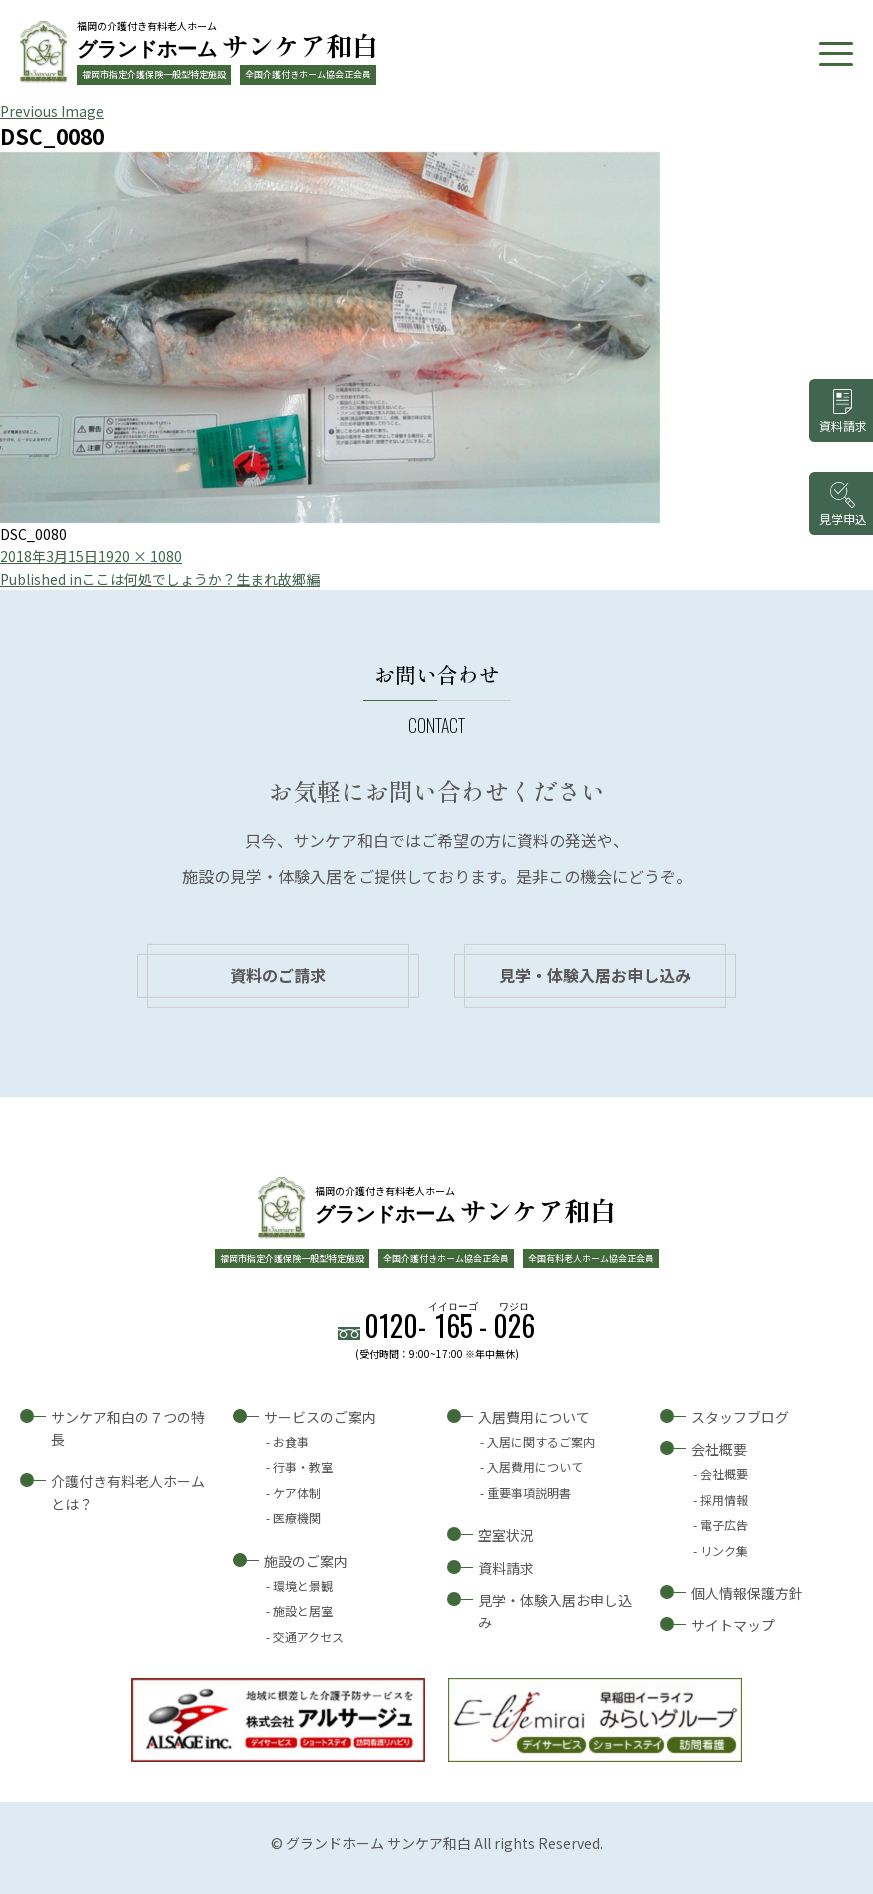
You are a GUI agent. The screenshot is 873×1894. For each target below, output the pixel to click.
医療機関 (297, 1517)
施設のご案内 (306, 1561)
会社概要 (719, 1449)
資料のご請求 (278, 975)
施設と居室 (303, 1610)
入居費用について (534, 1417)
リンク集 (724, 1550)
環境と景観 (303, 1585)
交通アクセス (308, 1636)
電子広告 (724, 1524)
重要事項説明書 (529, 1492)
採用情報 (724, 1499)
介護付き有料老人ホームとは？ (128, 1492)
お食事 (291, 1441)
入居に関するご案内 (541, 1441)
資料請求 (506, 1568)
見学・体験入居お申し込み (595, 975)
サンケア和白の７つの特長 (128, 1428)
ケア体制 (297, 1492)
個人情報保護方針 (747, 1593)
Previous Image (52, 111)
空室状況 (506, 1535)
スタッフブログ (740, 1417)
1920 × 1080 (140, 556)
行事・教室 (303, 1466)
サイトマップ (733, 1625)
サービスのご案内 (320, 1417)
